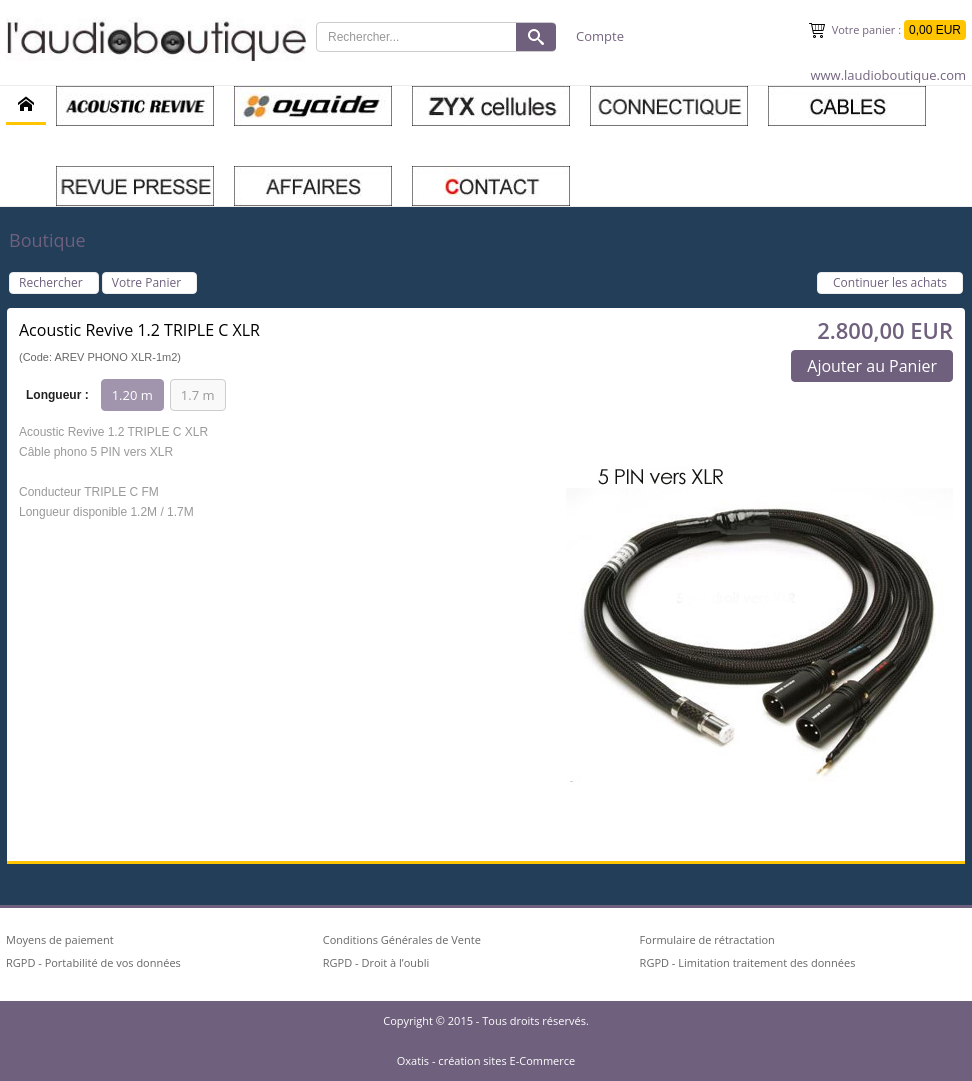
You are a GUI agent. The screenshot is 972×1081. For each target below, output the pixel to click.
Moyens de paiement (60, 939)
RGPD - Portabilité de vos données (93, 962)
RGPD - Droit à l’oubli (376, 962)
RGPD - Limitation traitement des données (748, 962)
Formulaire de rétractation (707, 939)
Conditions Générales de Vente (402, 939)
